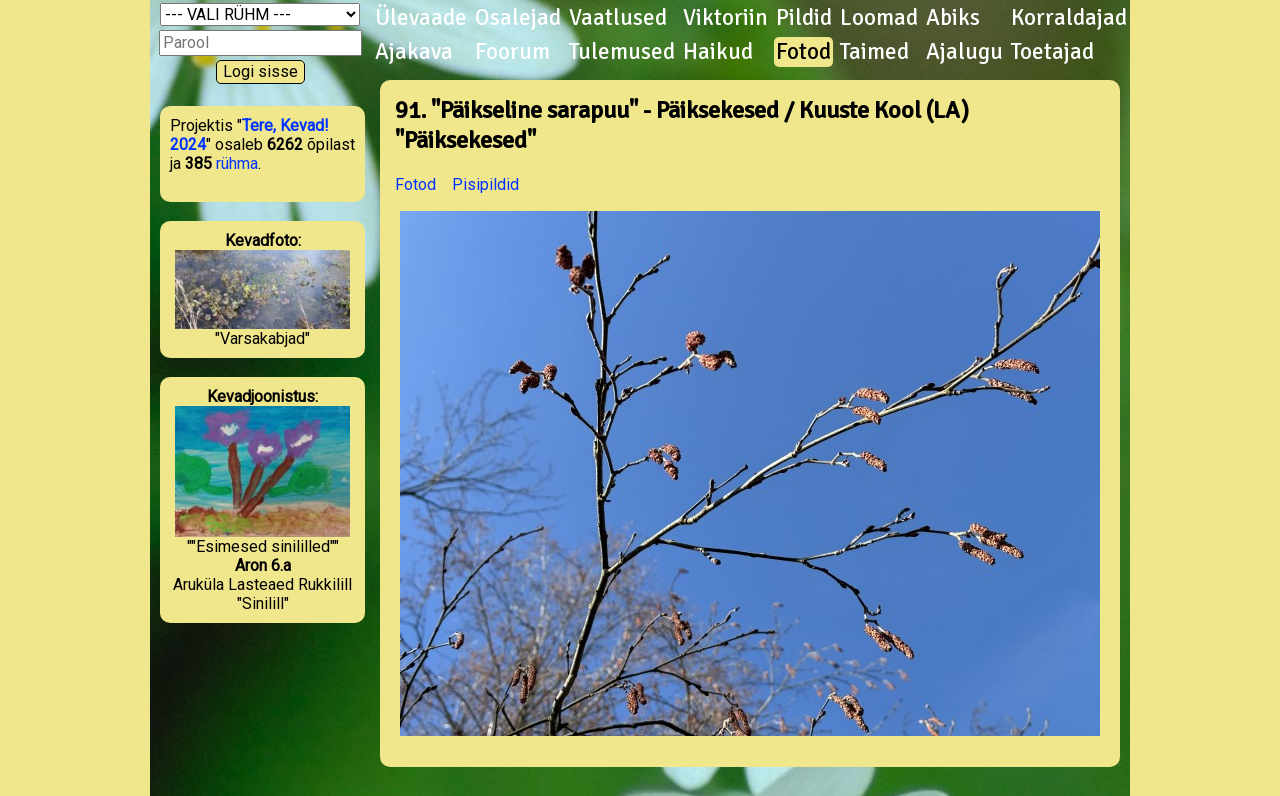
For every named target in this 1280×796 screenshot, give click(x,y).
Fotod (803, 52)
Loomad (879, 18)
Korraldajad (1069, 18)
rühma (237, 163)
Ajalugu (964, 52)
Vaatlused (618, 18)
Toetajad (1052, 52)
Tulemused (622, 52)
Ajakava (414, 52)
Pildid (804, 18)
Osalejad (518, 18)
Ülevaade (421, 18)
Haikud (718, 52)
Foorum (512, 52)
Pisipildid (485, 184)
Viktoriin (725, 18)
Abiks (953, 18)
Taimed (874, 52)
